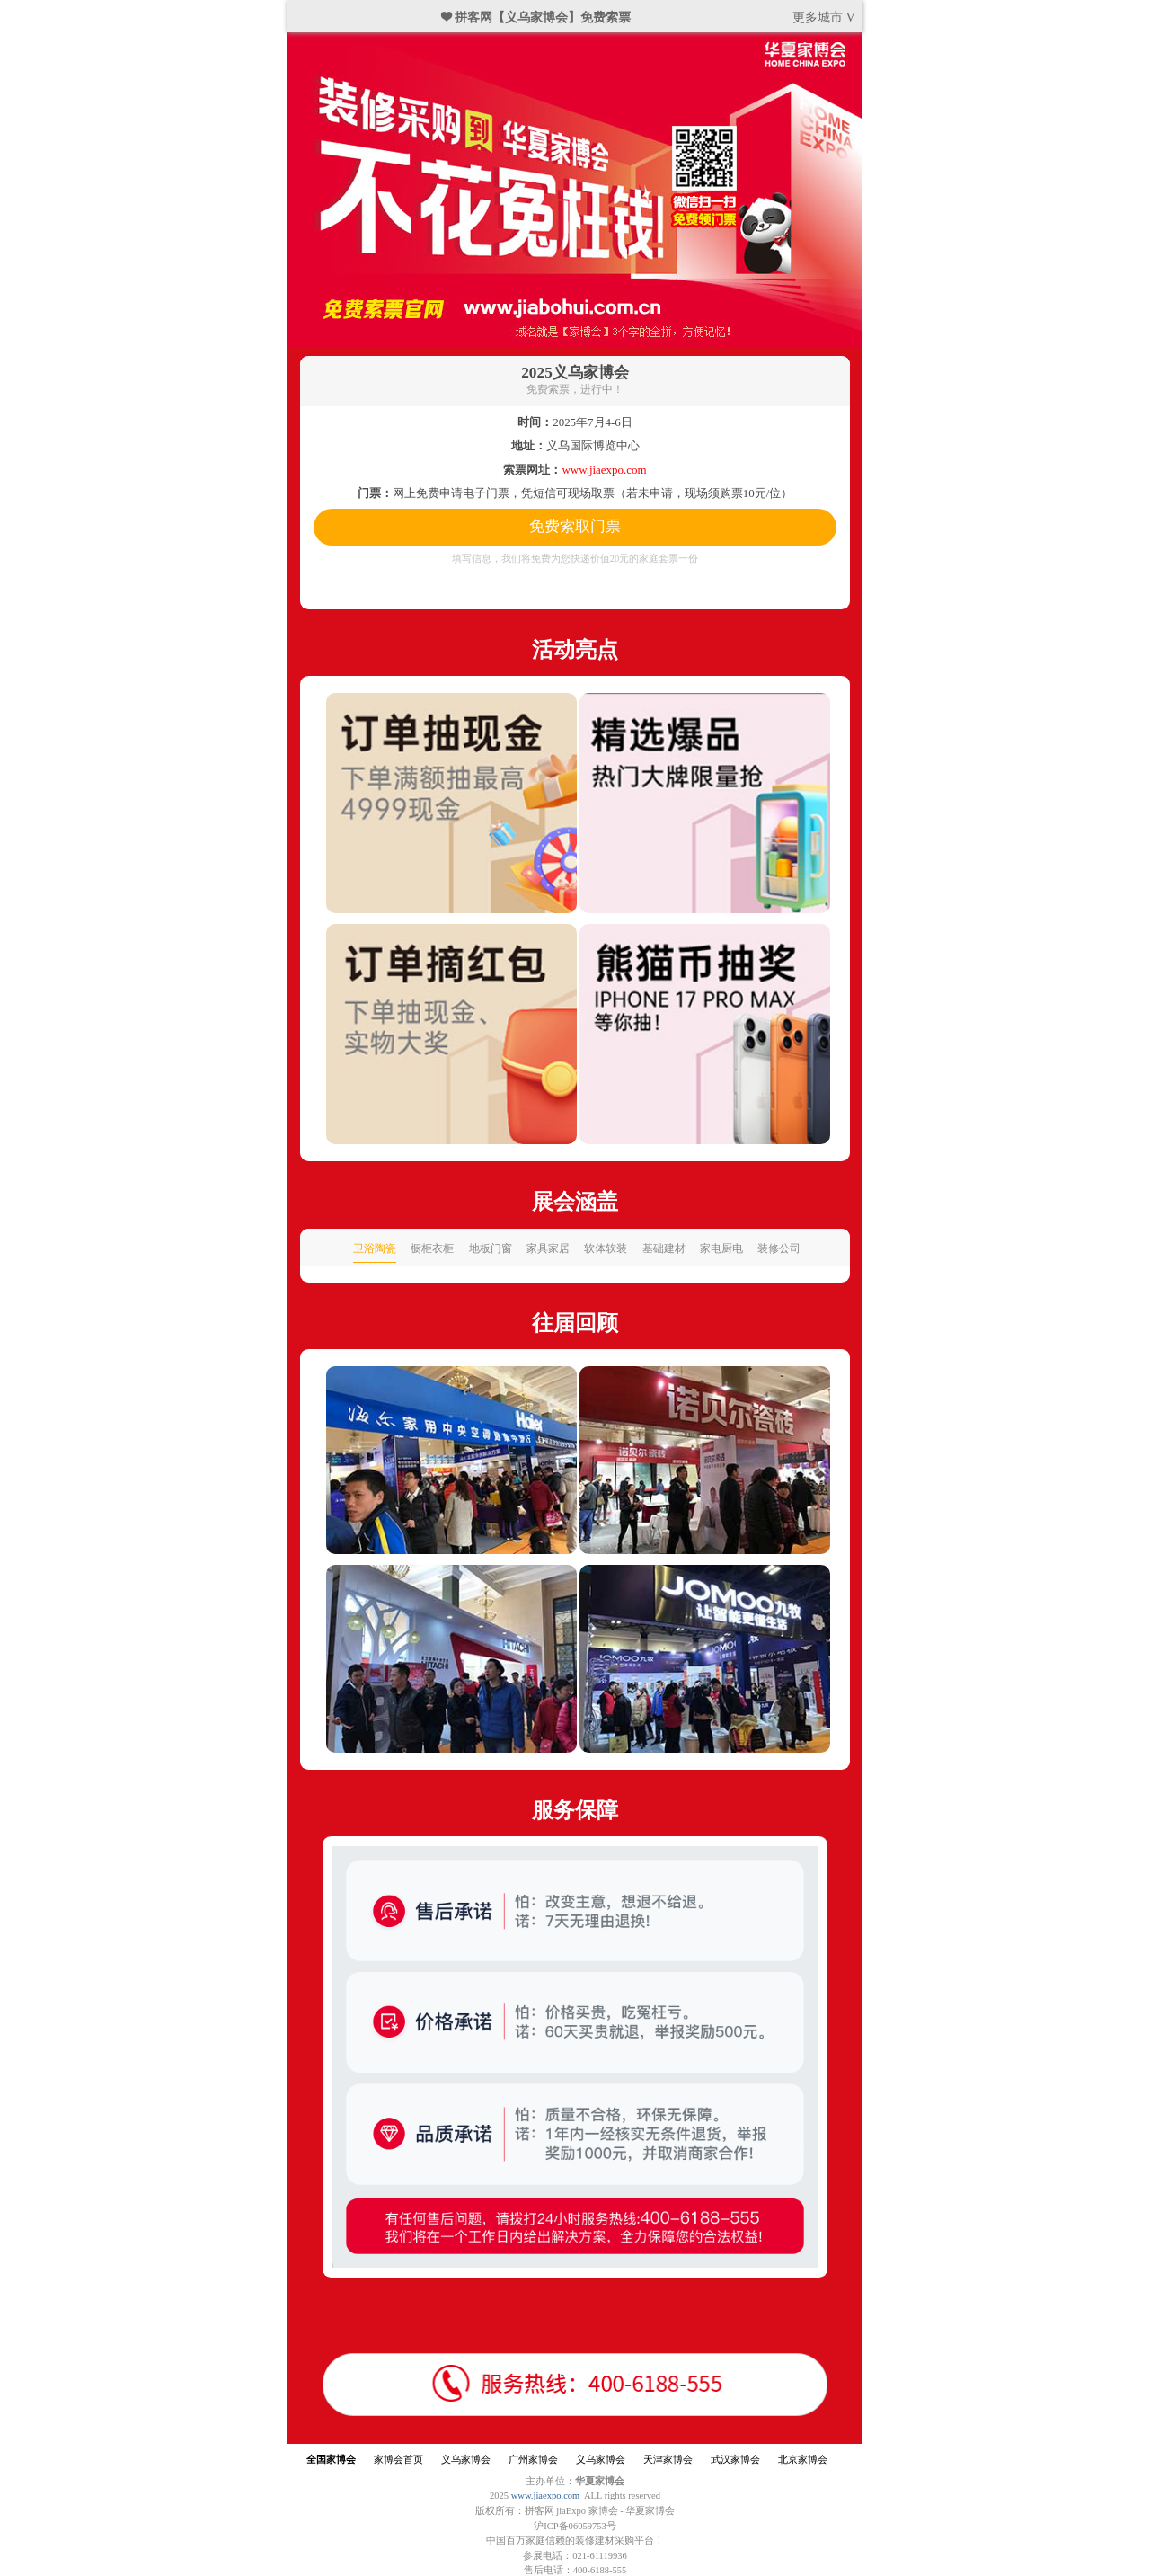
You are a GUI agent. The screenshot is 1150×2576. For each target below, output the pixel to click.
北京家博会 (802, 2460)
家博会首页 (398, 2460)
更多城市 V (823, 17)
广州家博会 (533, 2460)
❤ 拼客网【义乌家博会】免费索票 (536, 17)
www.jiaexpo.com (545, 2495)
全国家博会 (331, 2460)
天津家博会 (668, 2460)
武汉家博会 (735, 2460)
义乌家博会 (466, 2460)
